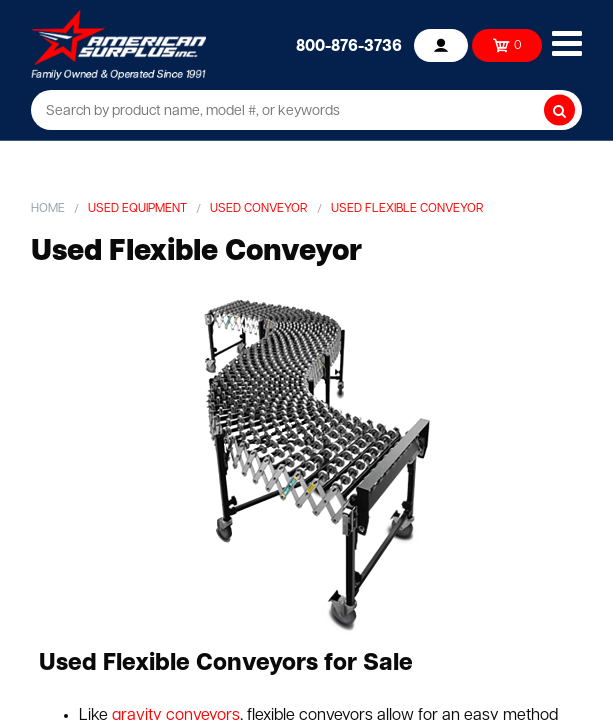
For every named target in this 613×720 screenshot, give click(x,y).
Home (48, 209)
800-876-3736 (349, 47)
